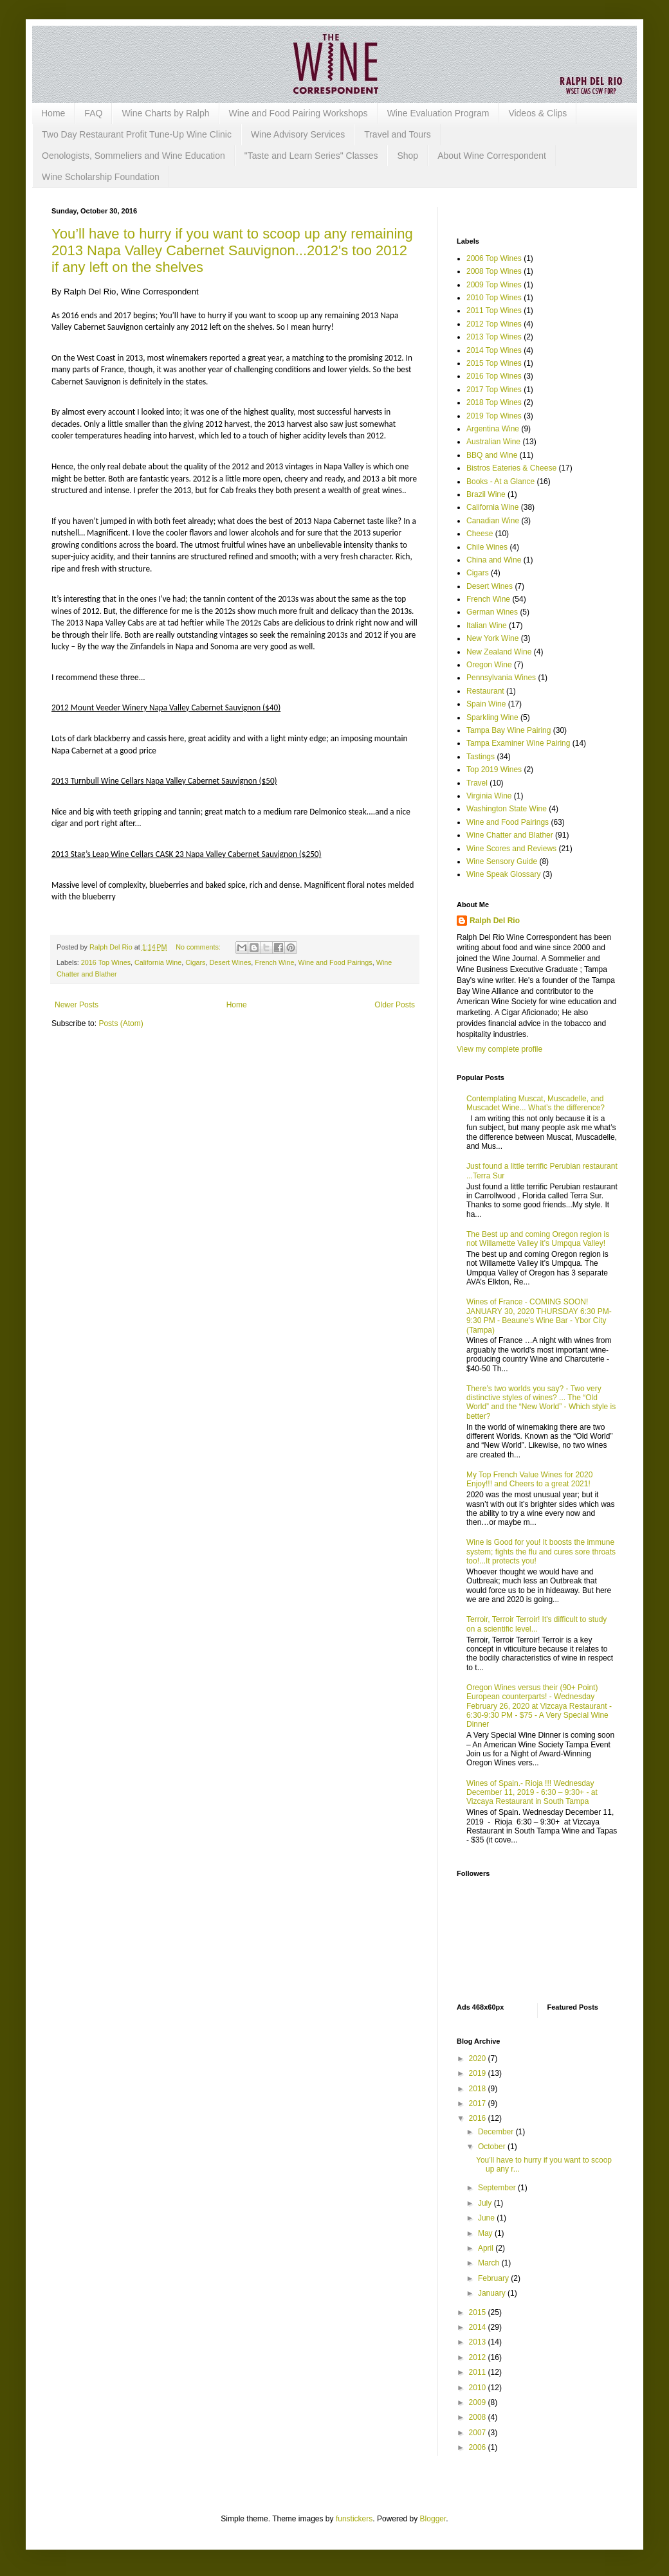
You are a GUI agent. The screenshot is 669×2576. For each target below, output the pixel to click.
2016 (478, 2118)
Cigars (195, 962)
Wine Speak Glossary (503, 874)
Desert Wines (230, 962)
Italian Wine (486, 625)
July (486, 2203)
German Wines (492, 612)
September (498, 2187)
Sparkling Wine (492, 717)
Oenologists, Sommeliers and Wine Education (133, 155)
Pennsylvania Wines (501, 677)
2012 (478, 2357)
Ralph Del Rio (495, 920)
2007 (478, 2432)
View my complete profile (499, 1049)
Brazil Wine (486, 494)
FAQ (93, 113)
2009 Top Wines (494, 284)
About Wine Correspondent (491, 155)
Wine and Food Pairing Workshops (298, 113)
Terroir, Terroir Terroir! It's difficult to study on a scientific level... (536, 1624)
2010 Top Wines (494, 297)
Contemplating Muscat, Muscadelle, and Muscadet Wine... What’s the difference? (535, 1103)
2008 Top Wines (494, 271)
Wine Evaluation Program (438, 113)
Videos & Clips (537, 113)
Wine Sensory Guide (501, 861)
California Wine (157, 962)
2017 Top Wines (494, 389)
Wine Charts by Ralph (165, 113)
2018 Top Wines (494, 402)
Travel (477, 783)
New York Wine (492, 638)
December (497, 2131)
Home (53, 113)
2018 (478, 2088)
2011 (478, 2372)
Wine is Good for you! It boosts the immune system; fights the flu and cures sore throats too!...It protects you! (541, 1551)
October (493, 2146)
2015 (478, 2312)
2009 (478, 2402)
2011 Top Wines (494, 310)
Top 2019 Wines (494, 769)
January (493, 2293)
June (487, 2217)
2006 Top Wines (494, 258)
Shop (407, 155)
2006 (478, 2447)
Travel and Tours (397, 134)
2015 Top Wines (494, 363)
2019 (478, 2073)
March (490, 2262)
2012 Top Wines (494, 324)
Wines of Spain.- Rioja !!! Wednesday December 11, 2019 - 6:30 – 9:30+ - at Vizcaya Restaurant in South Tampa (532, 1792)
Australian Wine (493, 441)
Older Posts (394, 1004)
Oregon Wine (489, 664)
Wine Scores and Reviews (511, 848)
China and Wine (493, 559)
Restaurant (485, 691)
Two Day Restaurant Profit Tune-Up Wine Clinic (137, 134)
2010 (478, 2387)
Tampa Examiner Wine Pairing (518, 743)
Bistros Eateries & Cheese (511, 468)
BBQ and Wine (491, 455)
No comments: (199, 947)
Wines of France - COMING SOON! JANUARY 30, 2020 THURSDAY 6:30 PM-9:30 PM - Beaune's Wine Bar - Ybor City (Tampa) (539, 1315)
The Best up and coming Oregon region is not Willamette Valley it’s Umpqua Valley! (537, 1239)
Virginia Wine (488, 795)
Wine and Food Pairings (335, 962)
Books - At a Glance (500, 481)
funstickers (354, 2518)
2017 (478, 2103)
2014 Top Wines (494, 350)
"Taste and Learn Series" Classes (311, 155)
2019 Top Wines (494, 415)
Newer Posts (76, 1004)
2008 (478, 2417)
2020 (478, 2058)
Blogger (433, 2518)
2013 (478, 2341)
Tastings (480, 756)
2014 (478, 2327)
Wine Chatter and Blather (509, 835)
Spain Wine (486, 703)
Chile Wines (487, 547)
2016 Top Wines (106, 962)
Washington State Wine (506, 808)
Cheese (479, 533)
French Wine (274, 962)
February (494, 2278)
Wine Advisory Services (298, 134)
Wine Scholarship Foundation (101, 177)
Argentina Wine (492, 428)
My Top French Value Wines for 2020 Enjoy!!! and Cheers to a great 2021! (529, 1479)
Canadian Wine (492, 520)
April (486, 2248)
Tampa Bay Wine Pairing (508, 730)
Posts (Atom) (120, 1023)
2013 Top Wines (494, 336)
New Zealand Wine (498, 651)
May (486, 2233)
